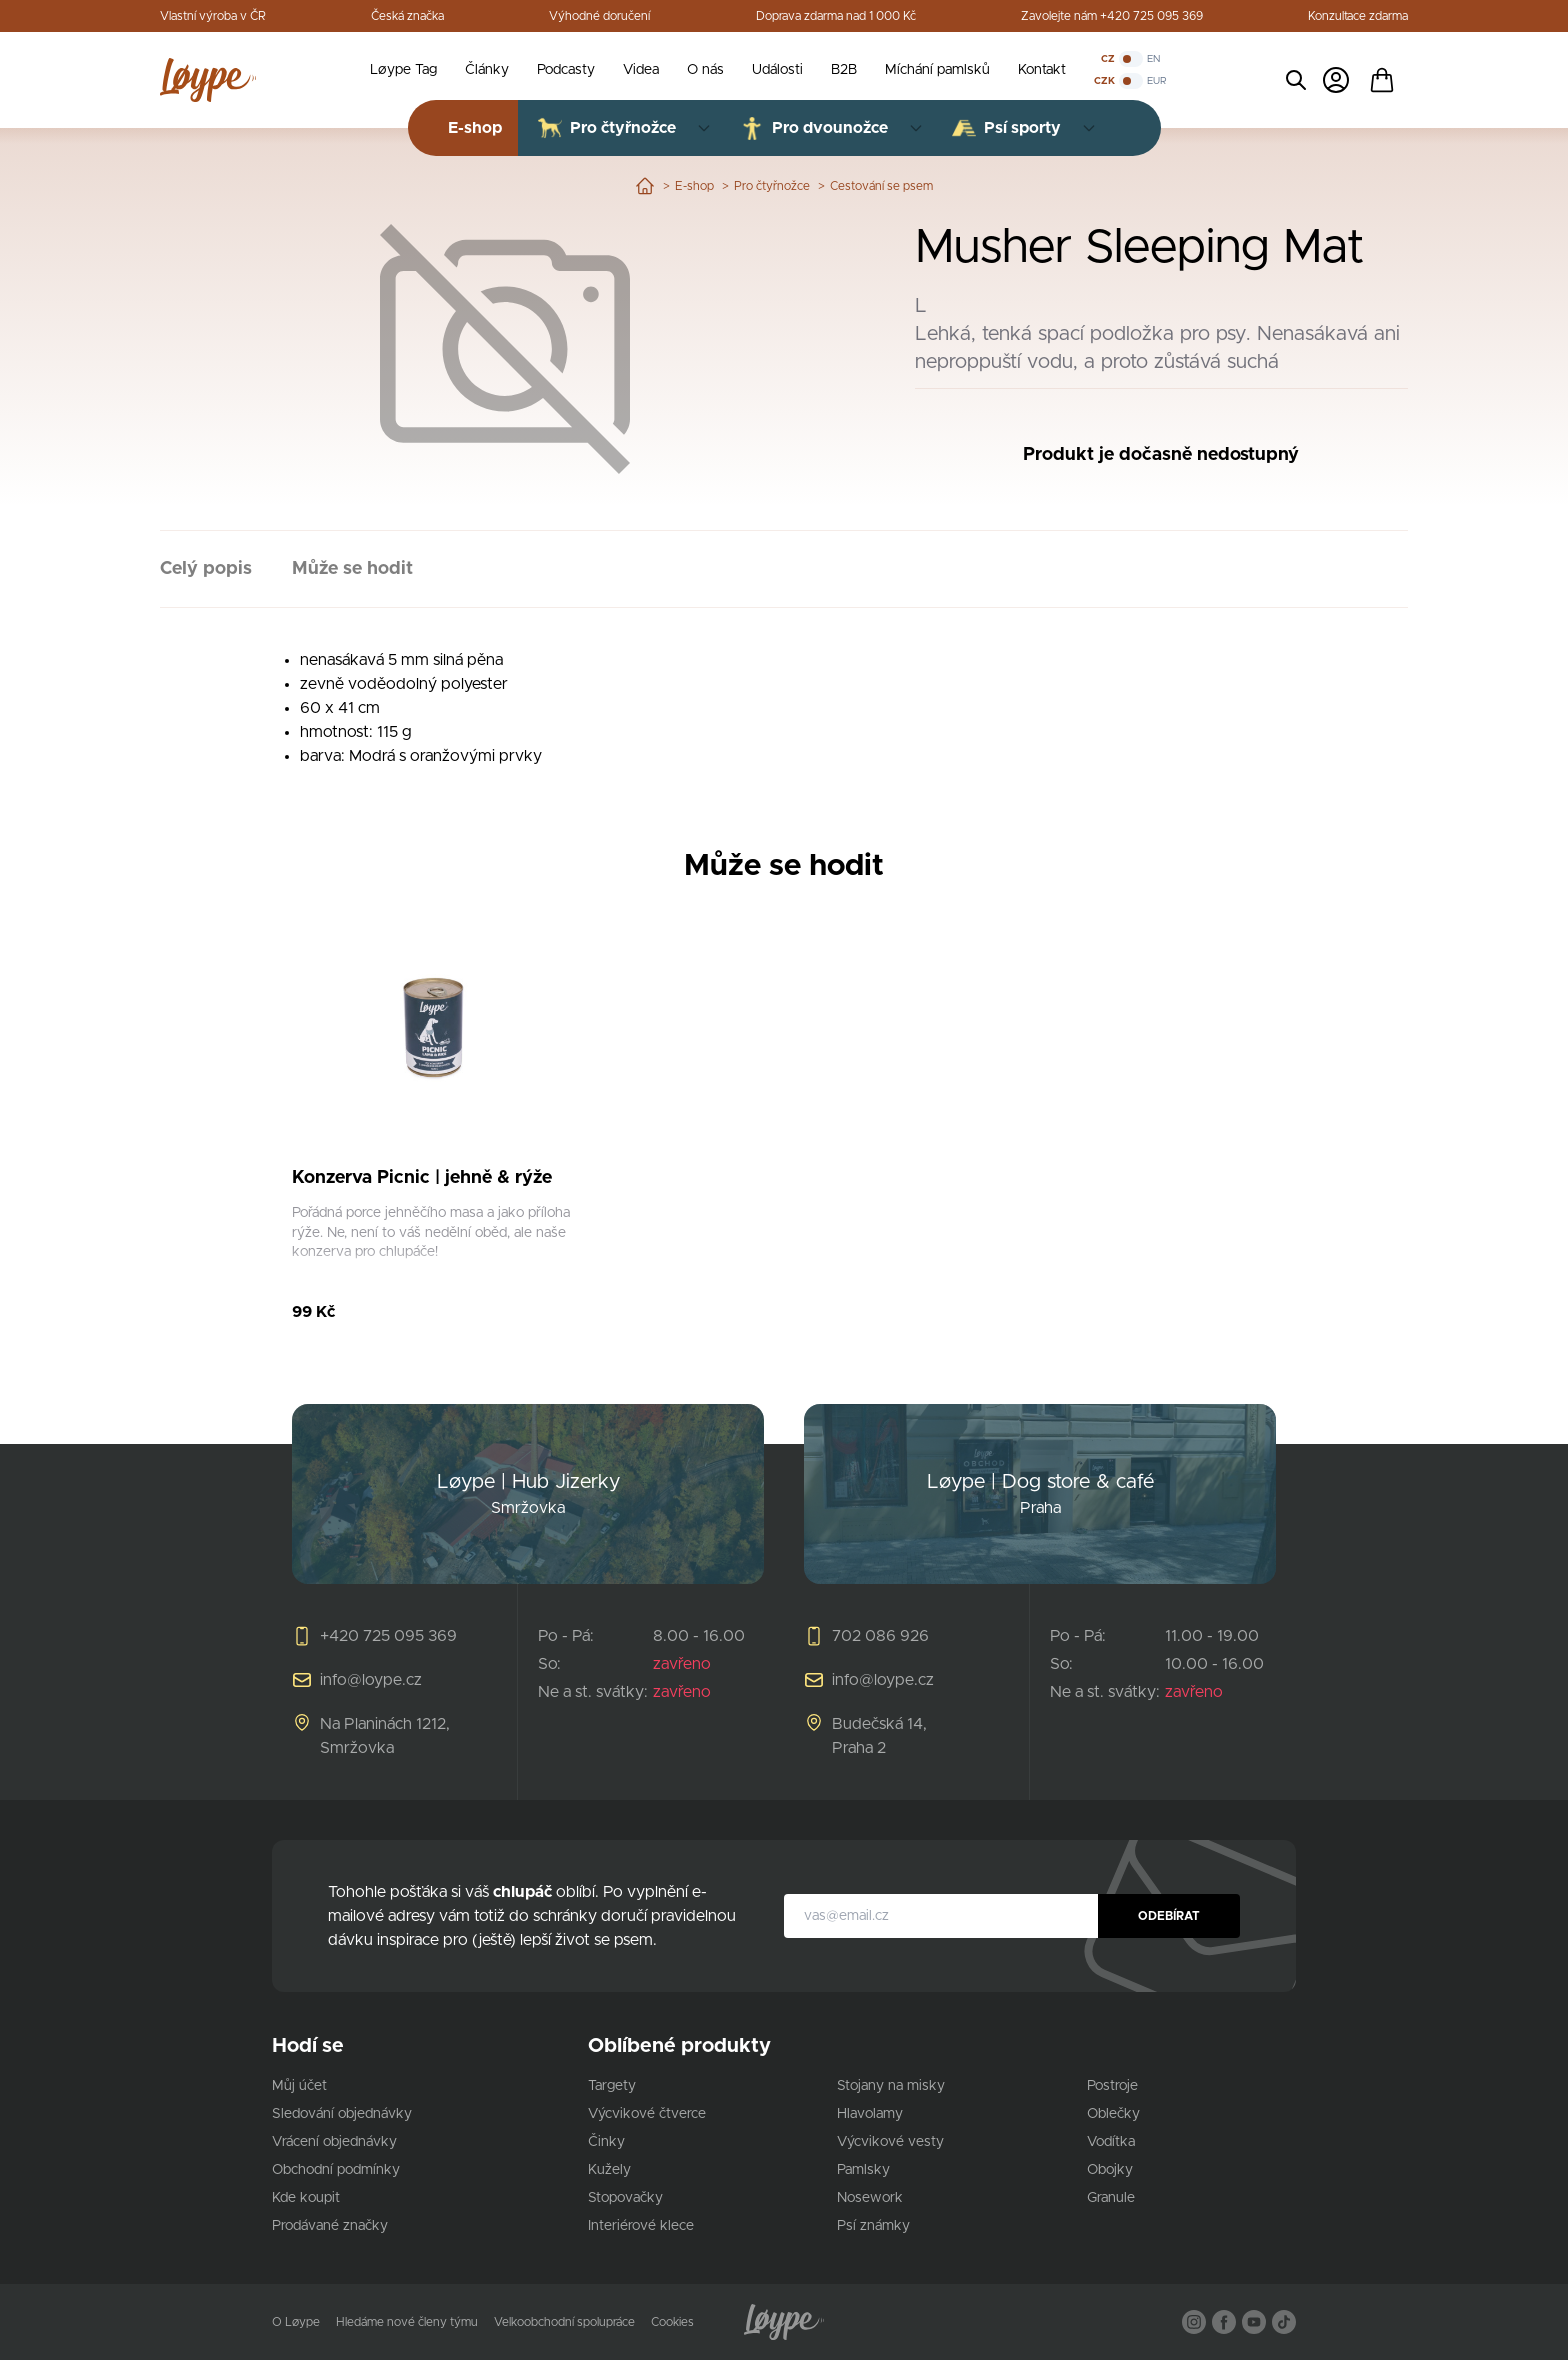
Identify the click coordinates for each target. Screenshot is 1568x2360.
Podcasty (566, 70)
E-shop (694, 186)
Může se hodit (352, 569)
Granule (1111, 2198)
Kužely (609, 2170)
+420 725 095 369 (388, 1636)
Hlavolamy (870, 2114)
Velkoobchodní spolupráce (564, 2322)
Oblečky (1113, 2114)
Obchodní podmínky (336, 2170)
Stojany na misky (891, 2086)
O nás (705, 70)
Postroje (1112, 2086)
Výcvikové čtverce (647, 2114)
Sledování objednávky (342, 2114)
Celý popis (206, 569)
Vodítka (1111, 2142)
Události (777, 70)
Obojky (1110, 2170)
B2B (844, 70)
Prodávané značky (330, 2226)
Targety (612, 2086)
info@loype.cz (371, 1680)
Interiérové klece (641, 2226)
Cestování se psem (881, 186)
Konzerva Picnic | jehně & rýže (422, 1178)
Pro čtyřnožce (772, 186)
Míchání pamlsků (937, 70)
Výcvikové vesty (890, 2142)
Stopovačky (625, 2198)
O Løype (296, 2322)
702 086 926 (880, 1636)
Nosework (870, 2198)
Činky (606, 2142)
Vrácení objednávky (334, 2142)
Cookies (672, 2322)
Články (487, 70)
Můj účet (299, 2086)
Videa (641, 70)
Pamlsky (863, 2170)
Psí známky (873, 2226)
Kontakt (1042, 70)
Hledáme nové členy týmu (407, 2322)
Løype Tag (403, 70)
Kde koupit (306, 2198)
